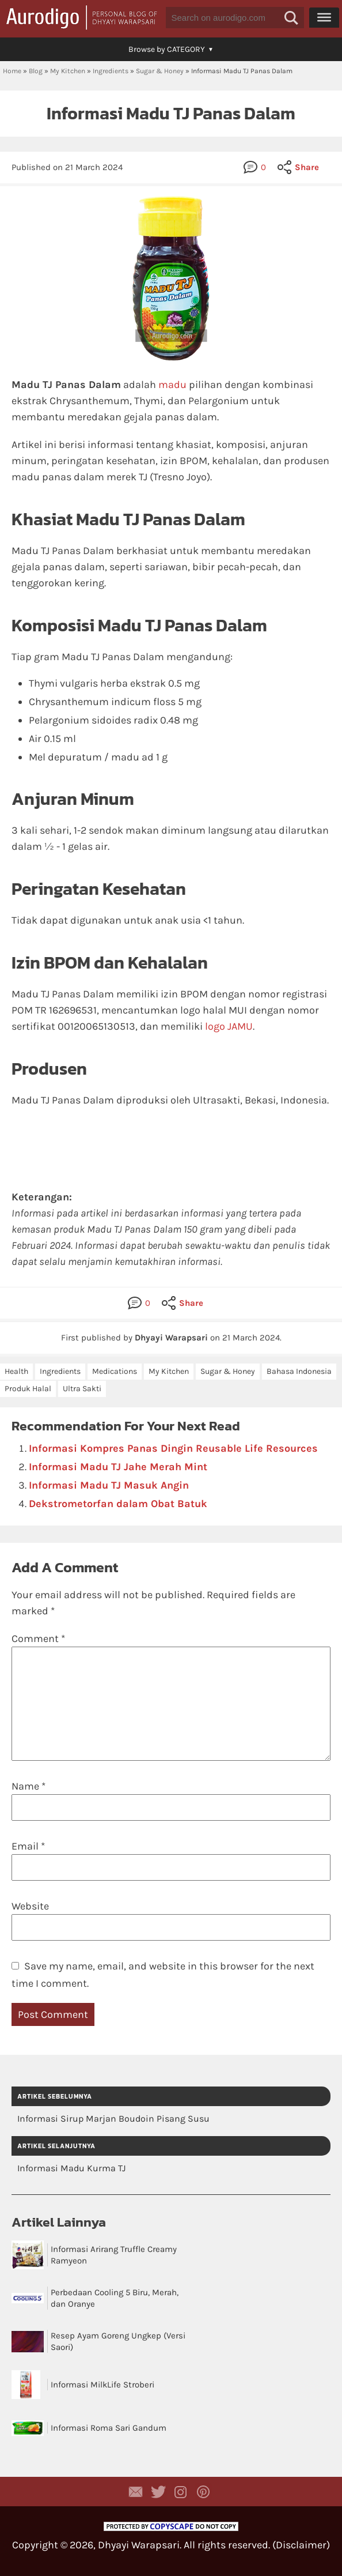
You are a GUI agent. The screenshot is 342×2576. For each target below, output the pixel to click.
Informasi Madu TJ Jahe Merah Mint (118, 1466)
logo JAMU (229, 1026)
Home (12, 71)
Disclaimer (301, 2545)
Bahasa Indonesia (299, 1371)
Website (30, 1906)
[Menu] (324, 17)
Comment (38, 1638)
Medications (114, 1371)
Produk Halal (28, 1389)
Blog (36, 71)
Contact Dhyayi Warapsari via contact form (136, 2491)
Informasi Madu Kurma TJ (71, 2168)
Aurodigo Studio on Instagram (180, 2491)
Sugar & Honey (160, 71)
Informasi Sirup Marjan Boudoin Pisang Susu (113, 2118)
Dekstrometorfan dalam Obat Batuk (118, 1503)
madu (172, 384)
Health (16, 1371)
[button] (291, 18)
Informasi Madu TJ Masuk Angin (109, 1485)
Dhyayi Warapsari (139, 2545)
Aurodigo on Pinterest (203, 2491)
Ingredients (110, 71)
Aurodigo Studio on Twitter (158, 2491)
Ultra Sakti (82, 1389)
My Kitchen (67, 71)
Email (28, 1846)
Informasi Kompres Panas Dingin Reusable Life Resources (173, 1448)
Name (28, 1786)
